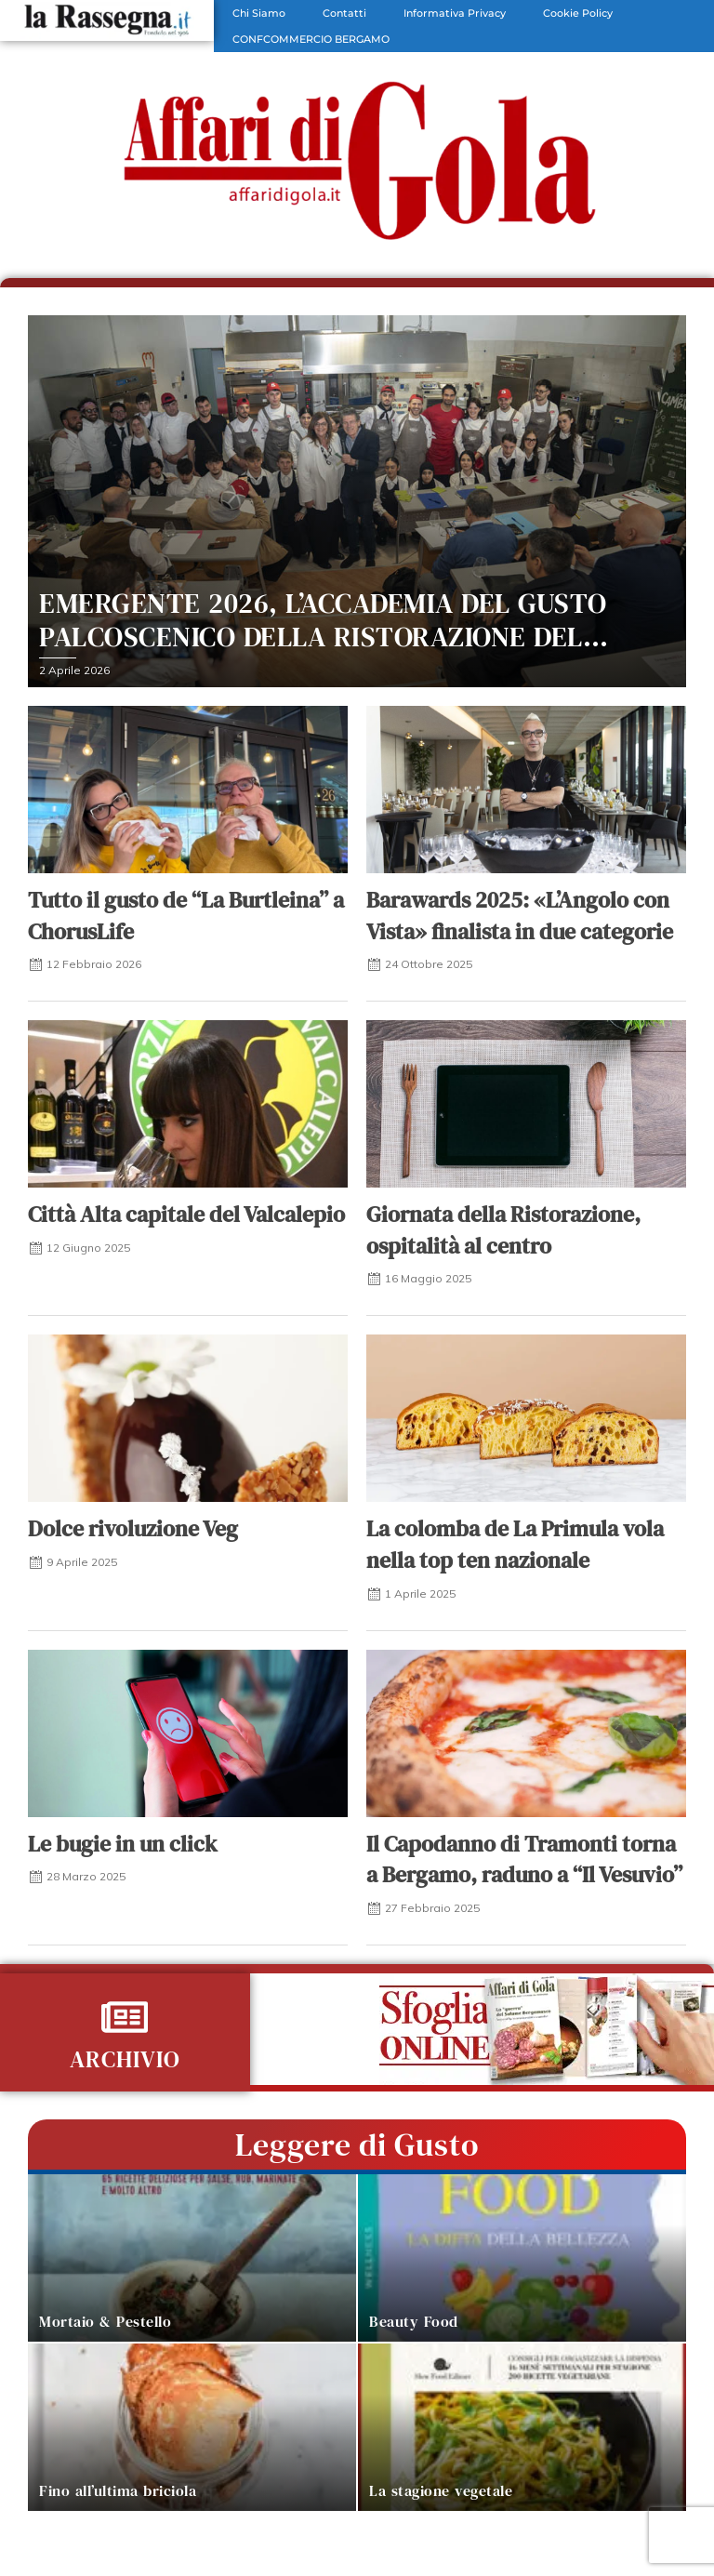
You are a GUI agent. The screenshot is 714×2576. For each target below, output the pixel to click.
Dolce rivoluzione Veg (133, 1528)
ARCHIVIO (125, 2059)
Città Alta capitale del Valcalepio (186, 1214)
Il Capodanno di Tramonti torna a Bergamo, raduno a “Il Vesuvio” (524, 1859)
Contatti (344, 13)
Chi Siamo (258, 13)
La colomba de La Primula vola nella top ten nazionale (515, 1544)
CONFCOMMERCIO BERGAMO (311, 39)
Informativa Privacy (454, 13)
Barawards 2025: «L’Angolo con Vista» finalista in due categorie (519, 915)
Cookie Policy (578, 13)
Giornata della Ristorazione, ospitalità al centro (503, 1230)
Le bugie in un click (123, 1843)
